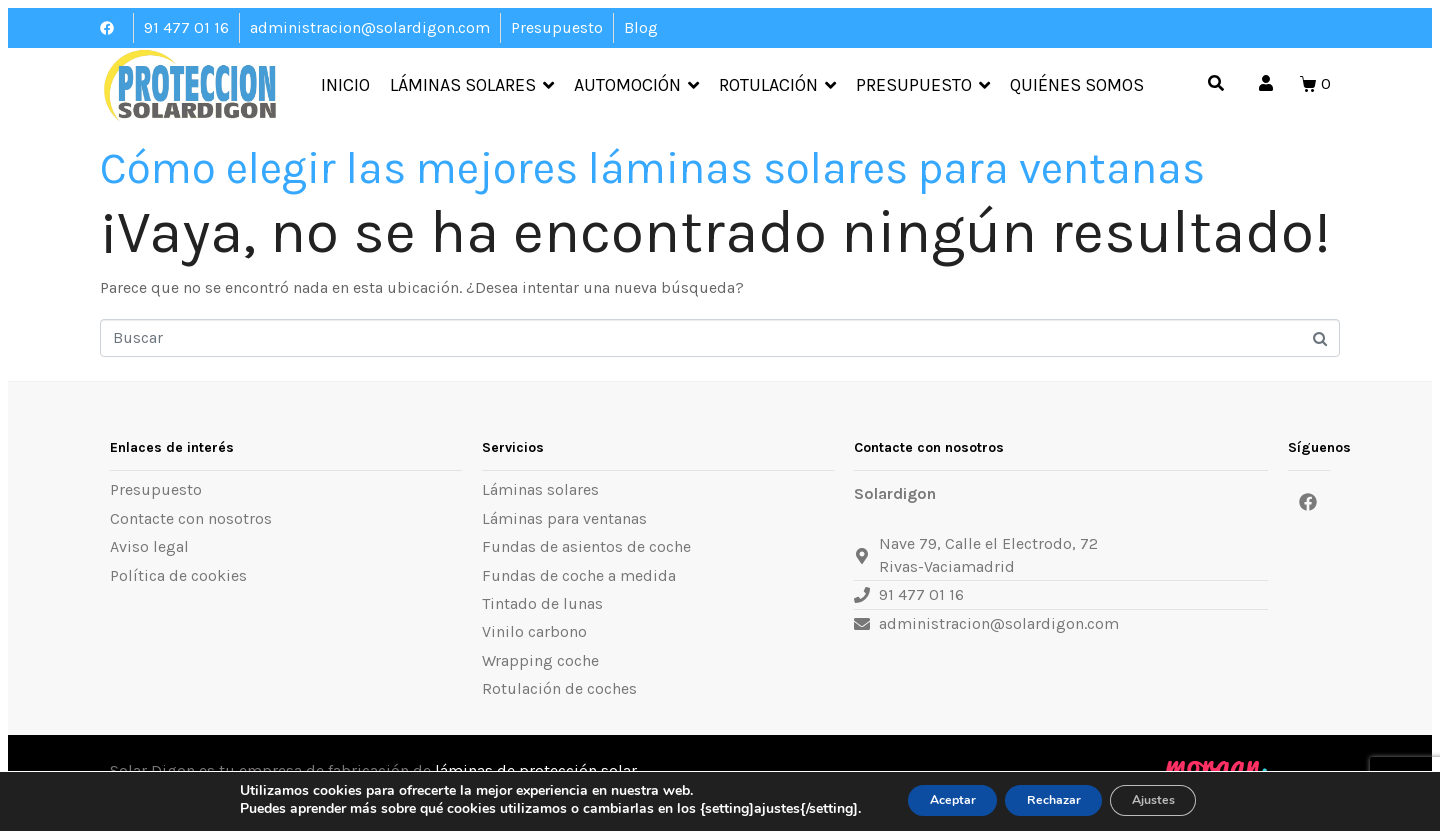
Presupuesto (923, 86)
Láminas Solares (472, 86)
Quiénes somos (1077, 86)
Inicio (345, 86)
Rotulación (777, 86)
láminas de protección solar (536, 770)
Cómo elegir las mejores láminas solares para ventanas (652, 168)
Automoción (636, 86)
